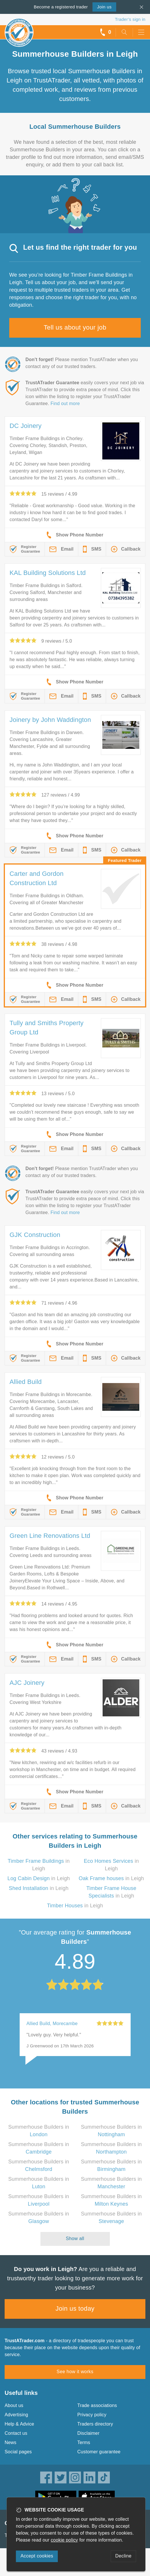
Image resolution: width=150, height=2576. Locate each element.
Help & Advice (19, 2423)
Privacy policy (92, 2414)
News (10, 2442)
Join (104, 6)
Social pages (18, 2451)
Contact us (16, 2433)
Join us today (75, 2308)
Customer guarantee (99, 2451)
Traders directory (95, 2423)
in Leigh (39, 1878)
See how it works (75, 2371)
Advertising (16, 2414)
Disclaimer (88, 2433)
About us (14, 2405)
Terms (83, 2442)
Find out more (65, 403)
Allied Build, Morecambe (52, 2023)
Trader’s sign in (130, 19)
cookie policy (64, 2540)
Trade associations (97, 2405)
